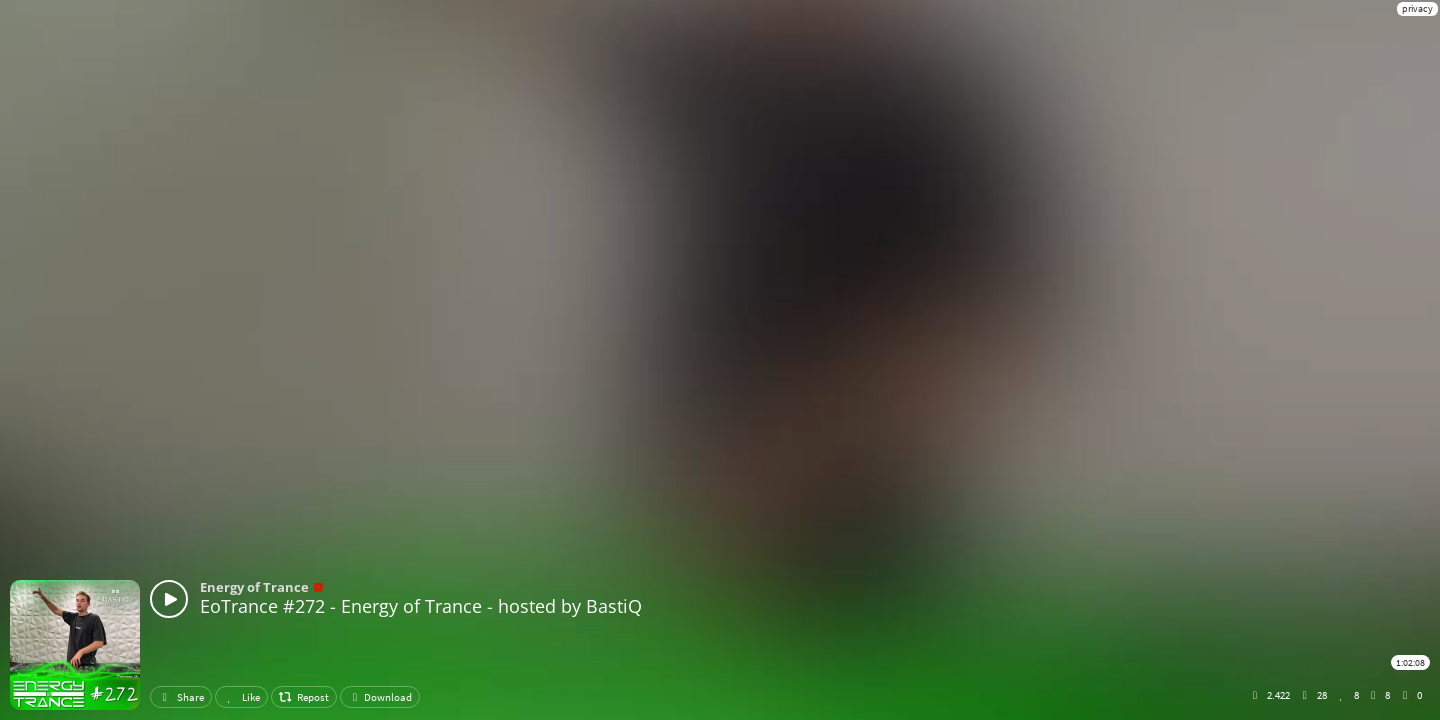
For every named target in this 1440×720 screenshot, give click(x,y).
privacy (1417, 8)
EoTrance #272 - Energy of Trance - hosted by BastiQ (421, 606)
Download (380, 697)
